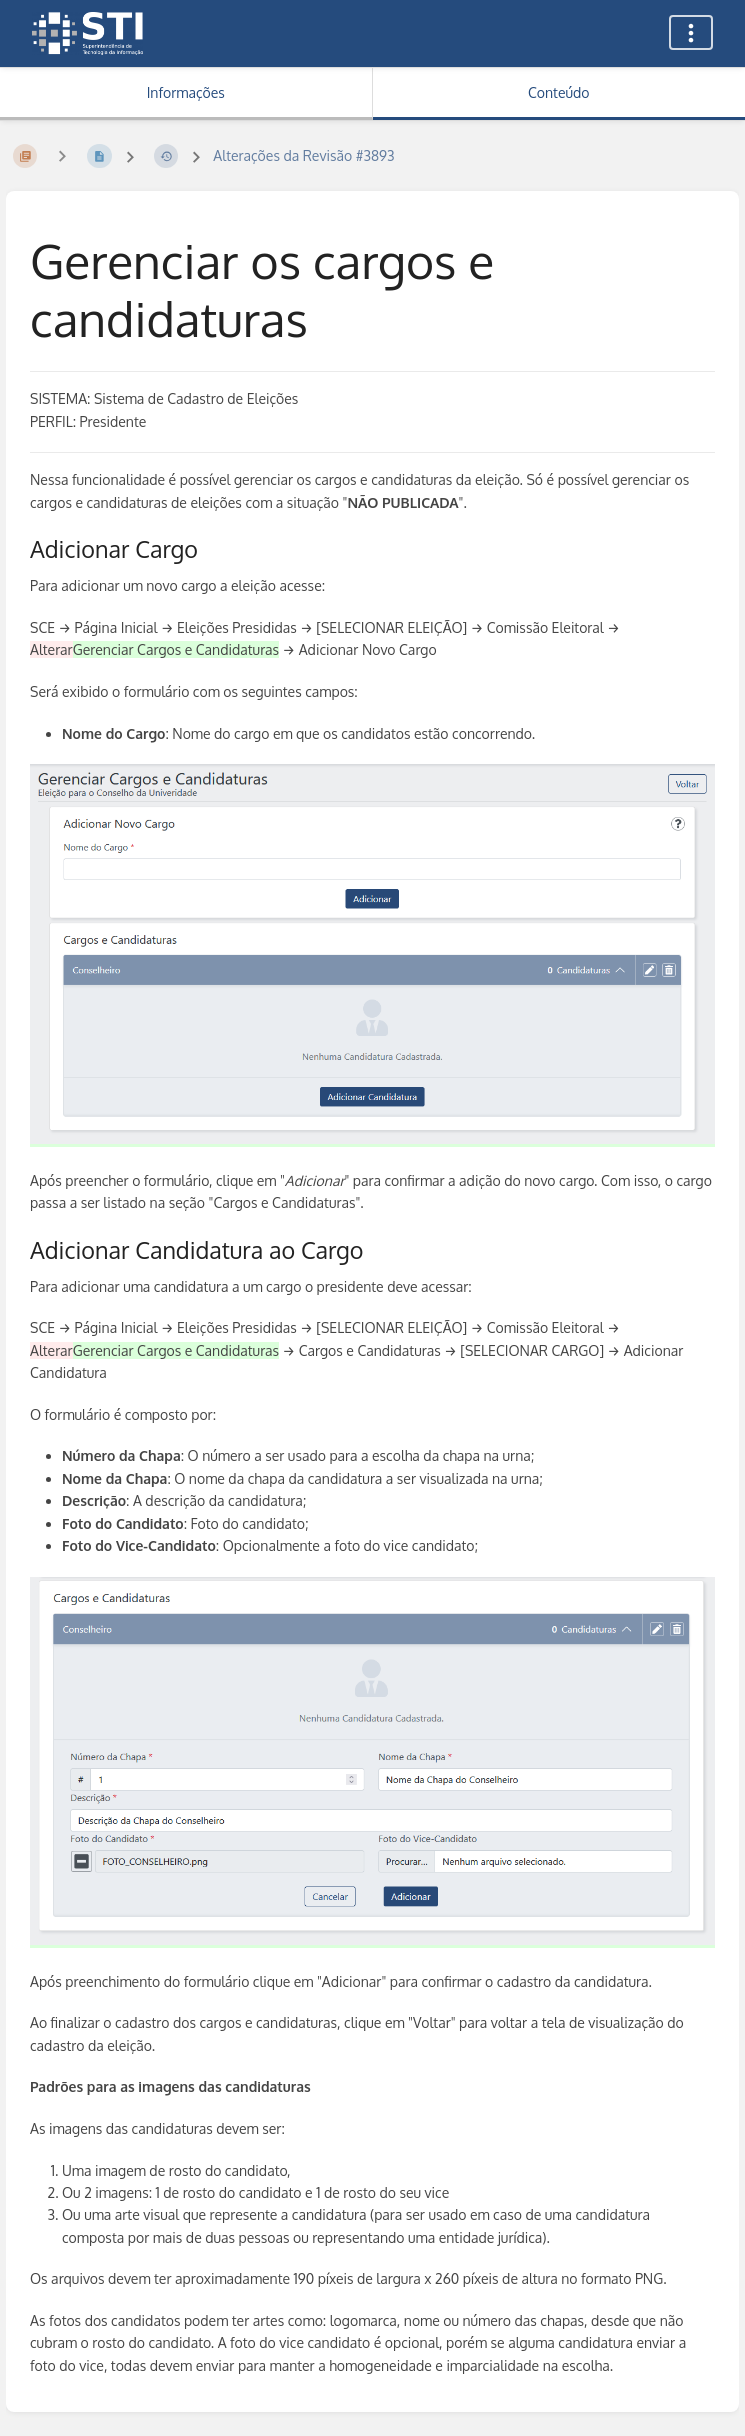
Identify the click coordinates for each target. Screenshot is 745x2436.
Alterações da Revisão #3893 (303, 155)
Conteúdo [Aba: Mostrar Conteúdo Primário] (558, 92)
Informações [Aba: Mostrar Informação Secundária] (186, 92)
